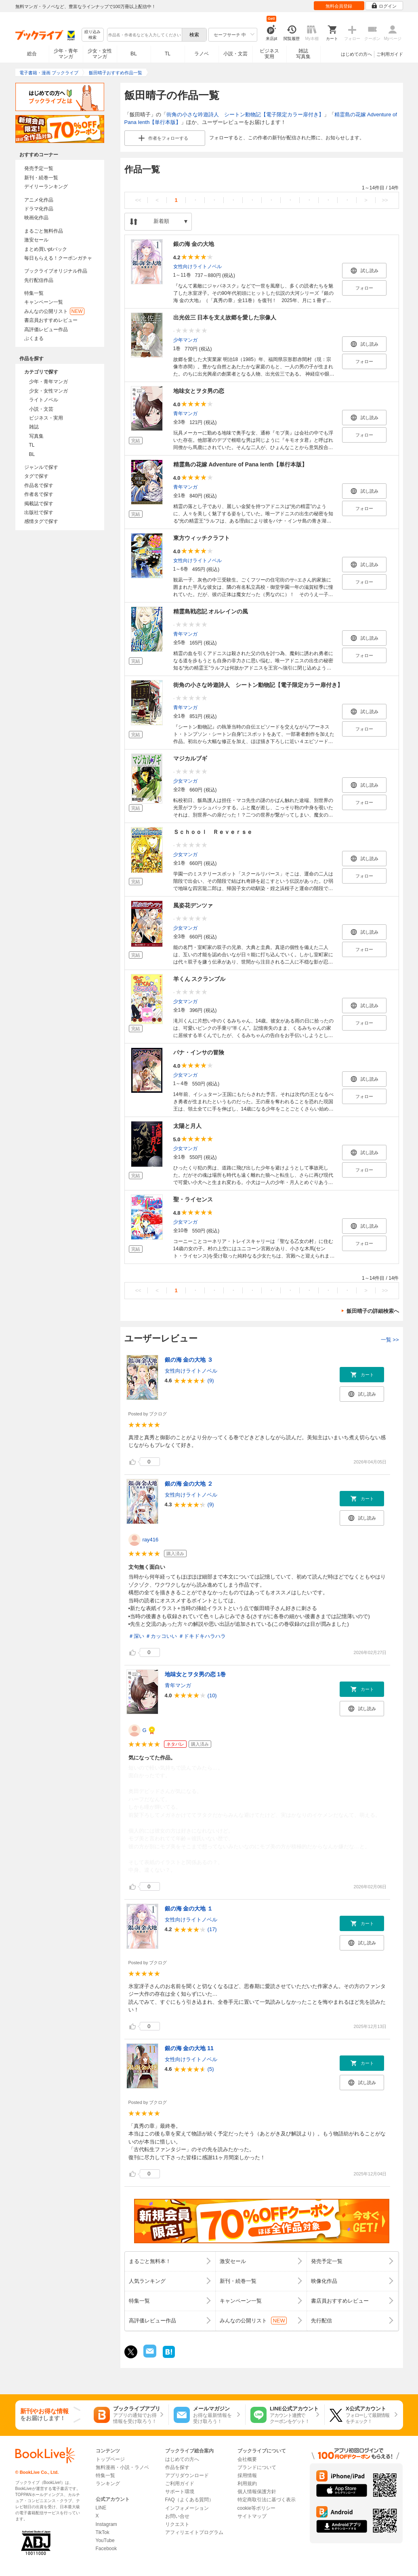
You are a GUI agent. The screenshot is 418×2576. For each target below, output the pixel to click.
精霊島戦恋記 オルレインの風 (210, 611)
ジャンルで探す (41, 467)
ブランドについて (256, 2467)
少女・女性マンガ (100, 53)
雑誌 (34, 427)
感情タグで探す (41, 521)
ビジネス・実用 (46, 418)
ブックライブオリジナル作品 (55, 271)
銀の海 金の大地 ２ (189, 1483)
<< (138, 200)
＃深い (136, 1636)
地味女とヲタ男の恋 (198, 391)
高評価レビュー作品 (46, 329)
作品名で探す (38, 485)
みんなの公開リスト (54, 311)
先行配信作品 (38, 280)
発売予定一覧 (38, 168)
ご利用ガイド (389, 54)
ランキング (108, 2483)
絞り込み (92, 34)
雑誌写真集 (303, 53)
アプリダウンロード (187, 2475)
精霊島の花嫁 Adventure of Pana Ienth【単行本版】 (240, 464)
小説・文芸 (235, 54)
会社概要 (247, 2459)
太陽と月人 (187, 1126)
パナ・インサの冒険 (198, 1052)
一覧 (390, 1340)
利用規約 (247, 2483)
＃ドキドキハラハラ (202, 1636)
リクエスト (177, 2524)
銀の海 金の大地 (193, 244)
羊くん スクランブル (199, 979)
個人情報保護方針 (256, 2491)
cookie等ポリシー (256, 2508)
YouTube (105, 2540)
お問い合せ (177, 2516)
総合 (32, 54)
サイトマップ (252, 2516)
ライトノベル (43, 400)
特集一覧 (34, 293)
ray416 (151, 1540)
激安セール (36, 240)
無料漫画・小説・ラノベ (122, 2467)
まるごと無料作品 (43, 231)
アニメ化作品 (38, 200)
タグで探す (36, 476)
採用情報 (247, 2475)
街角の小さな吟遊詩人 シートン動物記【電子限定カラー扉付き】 (245, 114)
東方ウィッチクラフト (201, 538)
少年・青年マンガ (66, 53)
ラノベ (201, 54)
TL (167, 54)
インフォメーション (187, 2508)
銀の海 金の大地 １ (189, 1908)
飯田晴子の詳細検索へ (373, 1311)
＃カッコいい (161, 1636)
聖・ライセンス (193, 1199)
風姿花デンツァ (193, 905)
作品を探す (177, 2467)
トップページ (110, 2459)
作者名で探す (38, 494)
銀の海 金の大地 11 (189, 2048)
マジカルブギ (190, 758)
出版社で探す (38, 512)
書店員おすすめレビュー (51, 320)
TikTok (102, 2532)
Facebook (106, 2548)
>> (385, 200)
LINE (101, 2508)
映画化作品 (36, 217)
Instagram (106, 2524)
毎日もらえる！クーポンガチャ (58, 258)
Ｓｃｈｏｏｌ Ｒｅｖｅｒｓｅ (212, 832)
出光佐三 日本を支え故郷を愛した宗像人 (225, 317)
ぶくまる (34, 338)
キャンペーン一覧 (43, 302)
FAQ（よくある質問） (189, 2500)
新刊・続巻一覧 (41, 178)
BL (133, 53)
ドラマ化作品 (38, 209)
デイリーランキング (46, 186)
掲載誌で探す (38, 503)
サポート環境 (179, 2491)
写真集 (36, 436)
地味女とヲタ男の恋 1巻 (195, 1674)
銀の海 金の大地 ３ (189, 1359)
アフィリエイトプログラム (194, 2532)
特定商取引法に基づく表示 (266, 2500)
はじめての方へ (356, 54)
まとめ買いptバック (45, 249)
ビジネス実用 (269, 53)
